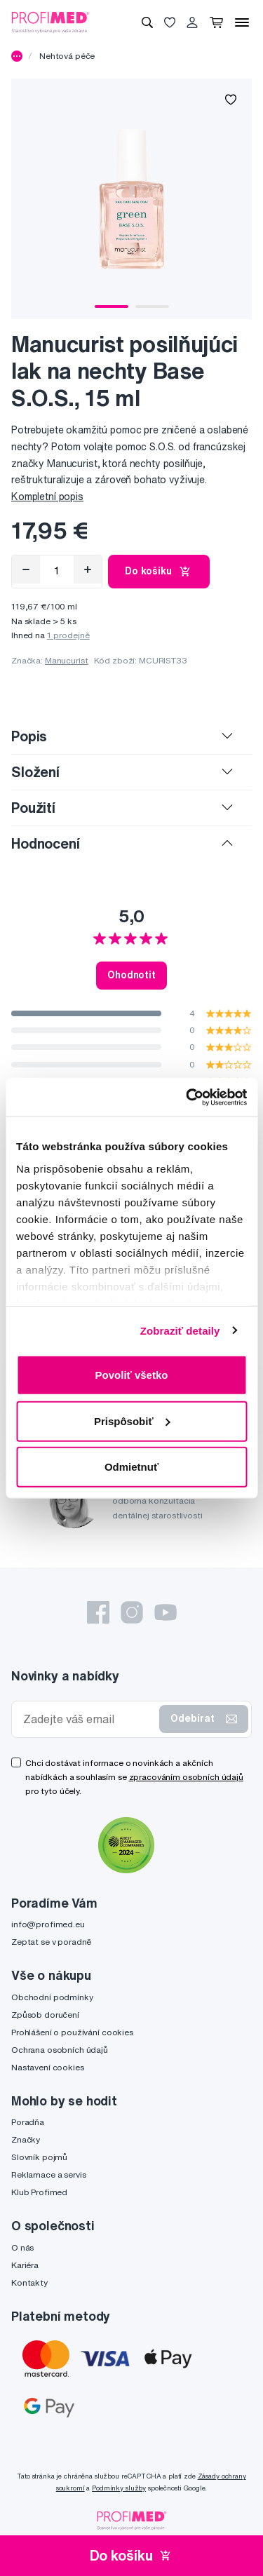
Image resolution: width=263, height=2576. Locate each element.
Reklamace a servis (48, 2174)
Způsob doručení (45, 2014)
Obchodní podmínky (52, 1997)
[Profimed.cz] (50, 22)
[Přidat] (88, 569)
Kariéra (25, 2265)
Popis (29, 736)
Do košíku (159, 571)
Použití (33, 807)
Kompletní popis (47, 496)
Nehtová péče (67, 55)
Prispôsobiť (132, 1421)
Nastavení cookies (47, 2067)
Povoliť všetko (131, 1375)
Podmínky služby (119, 2488)
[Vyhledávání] (147, 22)
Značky (25, 2139)
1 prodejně (68, 635)
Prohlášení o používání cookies (72, 2032)
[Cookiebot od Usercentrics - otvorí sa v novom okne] (187, 1097)
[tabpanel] (131, 198)
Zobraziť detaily (180, 1330)
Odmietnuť (131, 1467)
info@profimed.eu (48, 1924)
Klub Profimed (39, 2192)
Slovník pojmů (39, 2157)
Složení (35, 771)
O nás (22, 2247)
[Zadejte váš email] (88, 1719)
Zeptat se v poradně (51, 1941)
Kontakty (29, 2282)
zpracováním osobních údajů (186, 1776)
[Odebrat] (26, 569)
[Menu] (242, 22)
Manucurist (66, 660)
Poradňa (27, 2121)
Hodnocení (45, 843)
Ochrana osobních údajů (59, 2049)
